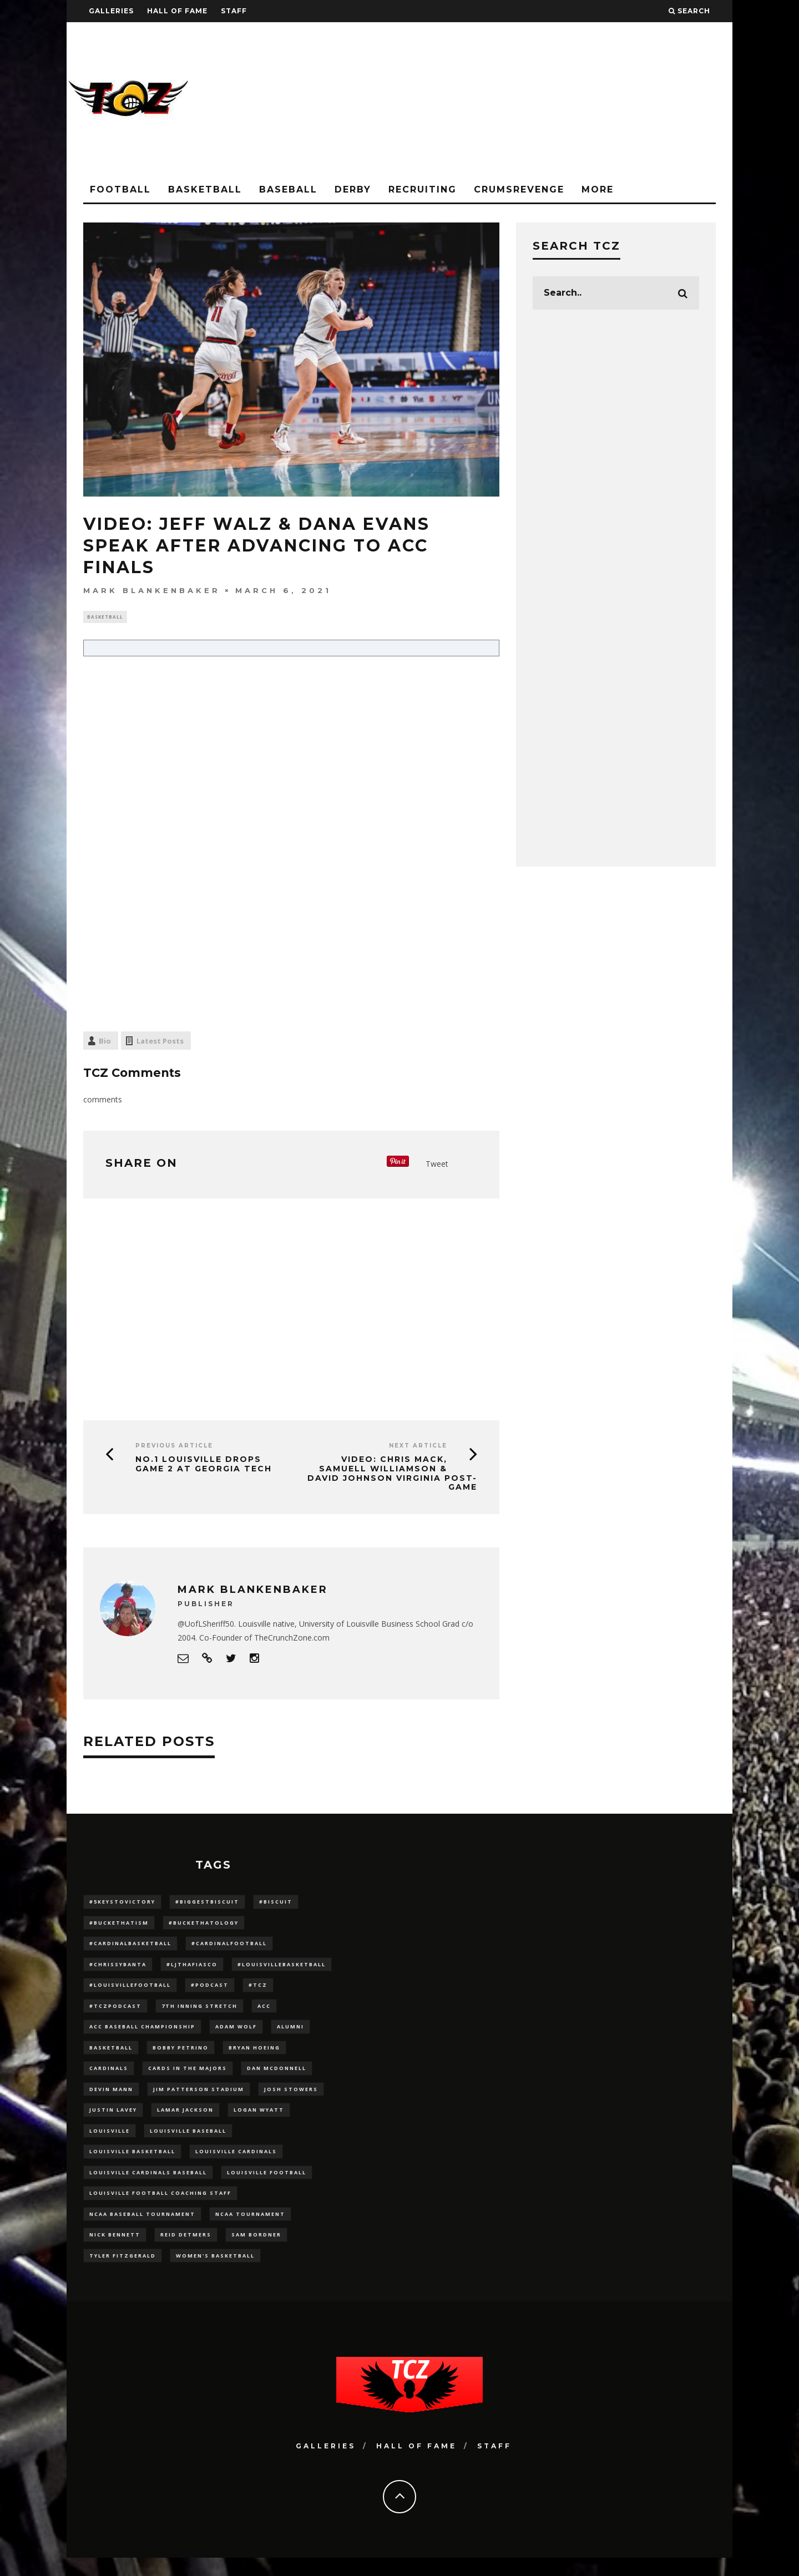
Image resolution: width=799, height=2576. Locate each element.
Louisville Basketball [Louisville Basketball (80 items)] (132, 2164)
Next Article (418, 1446)
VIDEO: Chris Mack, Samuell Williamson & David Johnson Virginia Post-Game (392, 1474)
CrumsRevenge (519, 189)
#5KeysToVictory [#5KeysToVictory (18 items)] (122, 1903)
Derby (353, 189)
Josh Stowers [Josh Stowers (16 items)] (291, 2099)
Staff (234, 11)
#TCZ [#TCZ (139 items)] (258, 1990)
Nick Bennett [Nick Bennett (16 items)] (114, 2251)
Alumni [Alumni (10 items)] (290, 2033)
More (597, 189)
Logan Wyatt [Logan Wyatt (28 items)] (259, 2120)
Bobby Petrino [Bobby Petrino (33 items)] (181, 2055)
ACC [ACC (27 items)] (264, 2012)
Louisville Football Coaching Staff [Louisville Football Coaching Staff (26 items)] (160, 2207)
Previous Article (174, 1446)
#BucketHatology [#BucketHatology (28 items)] (204, 1925)
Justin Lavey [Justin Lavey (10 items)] (113, 2120)
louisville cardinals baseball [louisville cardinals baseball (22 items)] (148, 2185)
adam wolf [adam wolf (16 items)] (236, 2033)
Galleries (111, 11)
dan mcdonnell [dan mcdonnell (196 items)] (276, 2077)
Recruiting (422, 189)
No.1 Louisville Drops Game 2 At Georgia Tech (203, 1465)
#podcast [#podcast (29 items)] (210, 1990)
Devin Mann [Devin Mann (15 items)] (111, 2099)
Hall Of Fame (177, 11)
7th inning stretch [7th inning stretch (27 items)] (199, 2012)
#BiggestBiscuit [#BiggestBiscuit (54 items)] (207, 1903)
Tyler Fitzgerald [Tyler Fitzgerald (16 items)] (122, 2272)
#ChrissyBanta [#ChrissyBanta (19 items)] (117, 1968)
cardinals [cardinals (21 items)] (108, 2077)
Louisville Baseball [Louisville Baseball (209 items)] (188, 2142)
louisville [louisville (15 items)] (109, 2142)
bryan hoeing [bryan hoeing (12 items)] (254, 2055)
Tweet (437, 1165)
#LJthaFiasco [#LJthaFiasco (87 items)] (192, 1968)
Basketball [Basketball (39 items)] (111, 2055)
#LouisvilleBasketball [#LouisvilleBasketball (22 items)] (281, 1968)
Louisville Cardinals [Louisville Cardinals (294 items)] (236, 2164)
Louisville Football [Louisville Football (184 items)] (266, 2185)
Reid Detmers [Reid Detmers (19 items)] (185, 2251)
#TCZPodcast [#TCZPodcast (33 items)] (115, 2012)
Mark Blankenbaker (151, 590)
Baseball (288, 189)
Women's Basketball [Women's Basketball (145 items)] (215, 2272)
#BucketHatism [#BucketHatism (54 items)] (119, 1925)
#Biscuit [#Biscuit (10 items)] (275, 1903)
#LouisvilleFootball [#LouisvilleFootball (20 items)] (130, 1990)
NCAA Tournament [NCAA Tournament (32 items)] (250, 2229)
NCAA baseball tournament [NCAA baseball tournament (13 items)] (142, 2229)
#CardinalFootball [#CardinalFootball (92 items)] (229, 1946)
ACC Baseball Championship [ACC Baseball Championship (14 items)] (142, 2033)
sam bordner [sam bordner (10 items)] (256, 2251)
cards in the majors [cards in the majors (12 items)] (187, 2077)
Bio (105, 1042)
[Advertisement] (530, 100)
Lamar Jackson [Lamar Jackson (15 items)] (185, 2120)
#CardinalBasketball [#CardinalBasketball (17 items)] (130, 1946)
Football (120, 189)
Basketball (205, 189)
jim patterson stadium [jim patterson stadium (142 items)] (198, 2099)
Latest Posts (160, 1042)
